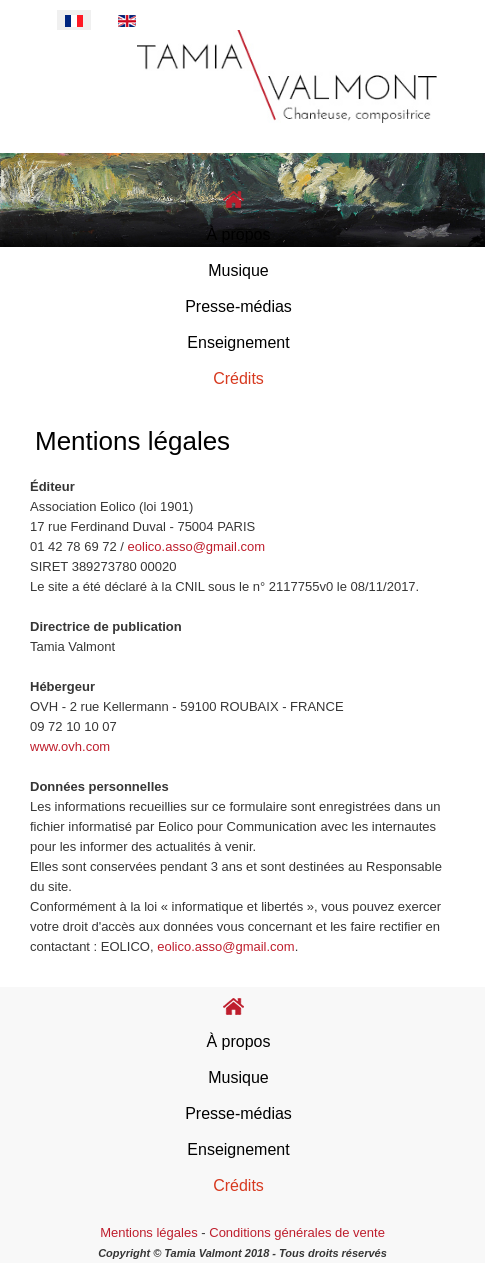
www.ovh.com (70, 746)
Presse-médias (238, 306)
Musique (238, 270)
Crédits (238, 378)
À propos (238, 234)
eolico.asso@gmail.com (196, 546)
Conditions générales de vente (297, 1232)
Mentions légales (149, 1232)
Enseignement (238, 342)
